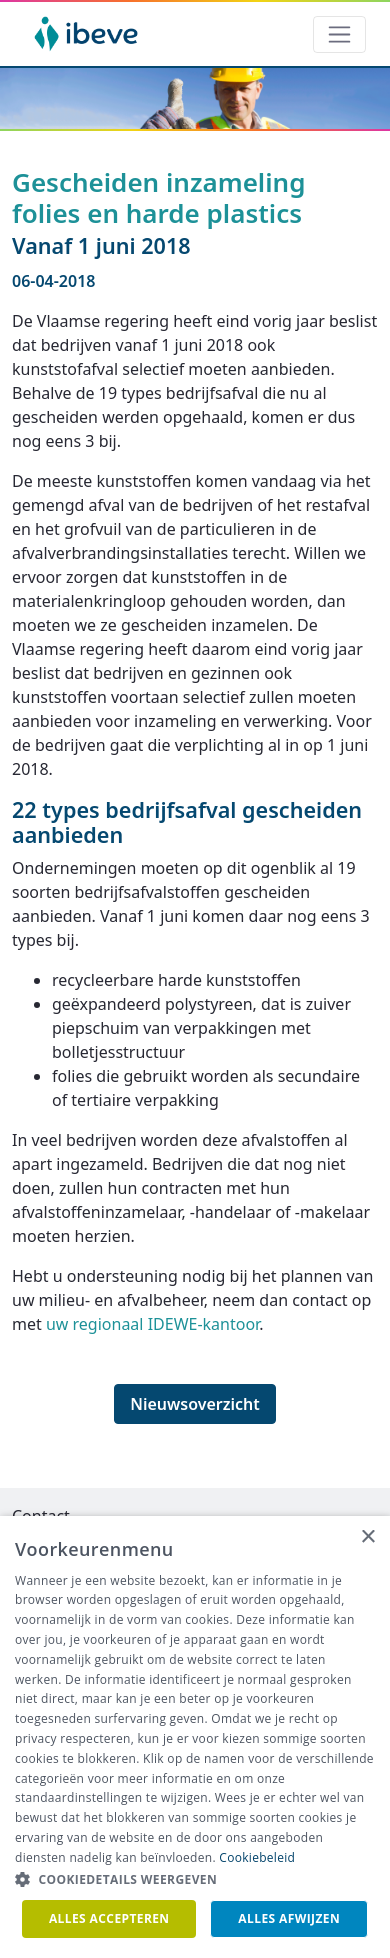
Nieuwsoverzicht (195, 1404)
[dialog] (195, 1737)
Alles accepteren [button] (109, 1918)
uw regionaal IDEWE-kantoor (152, 1324)
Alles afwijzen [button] (289, 1918)
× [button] (367, 1537)
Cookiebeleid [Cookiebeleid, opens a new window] (257, 1857)
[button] (195, 1880)
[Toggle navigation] (339, 34)
